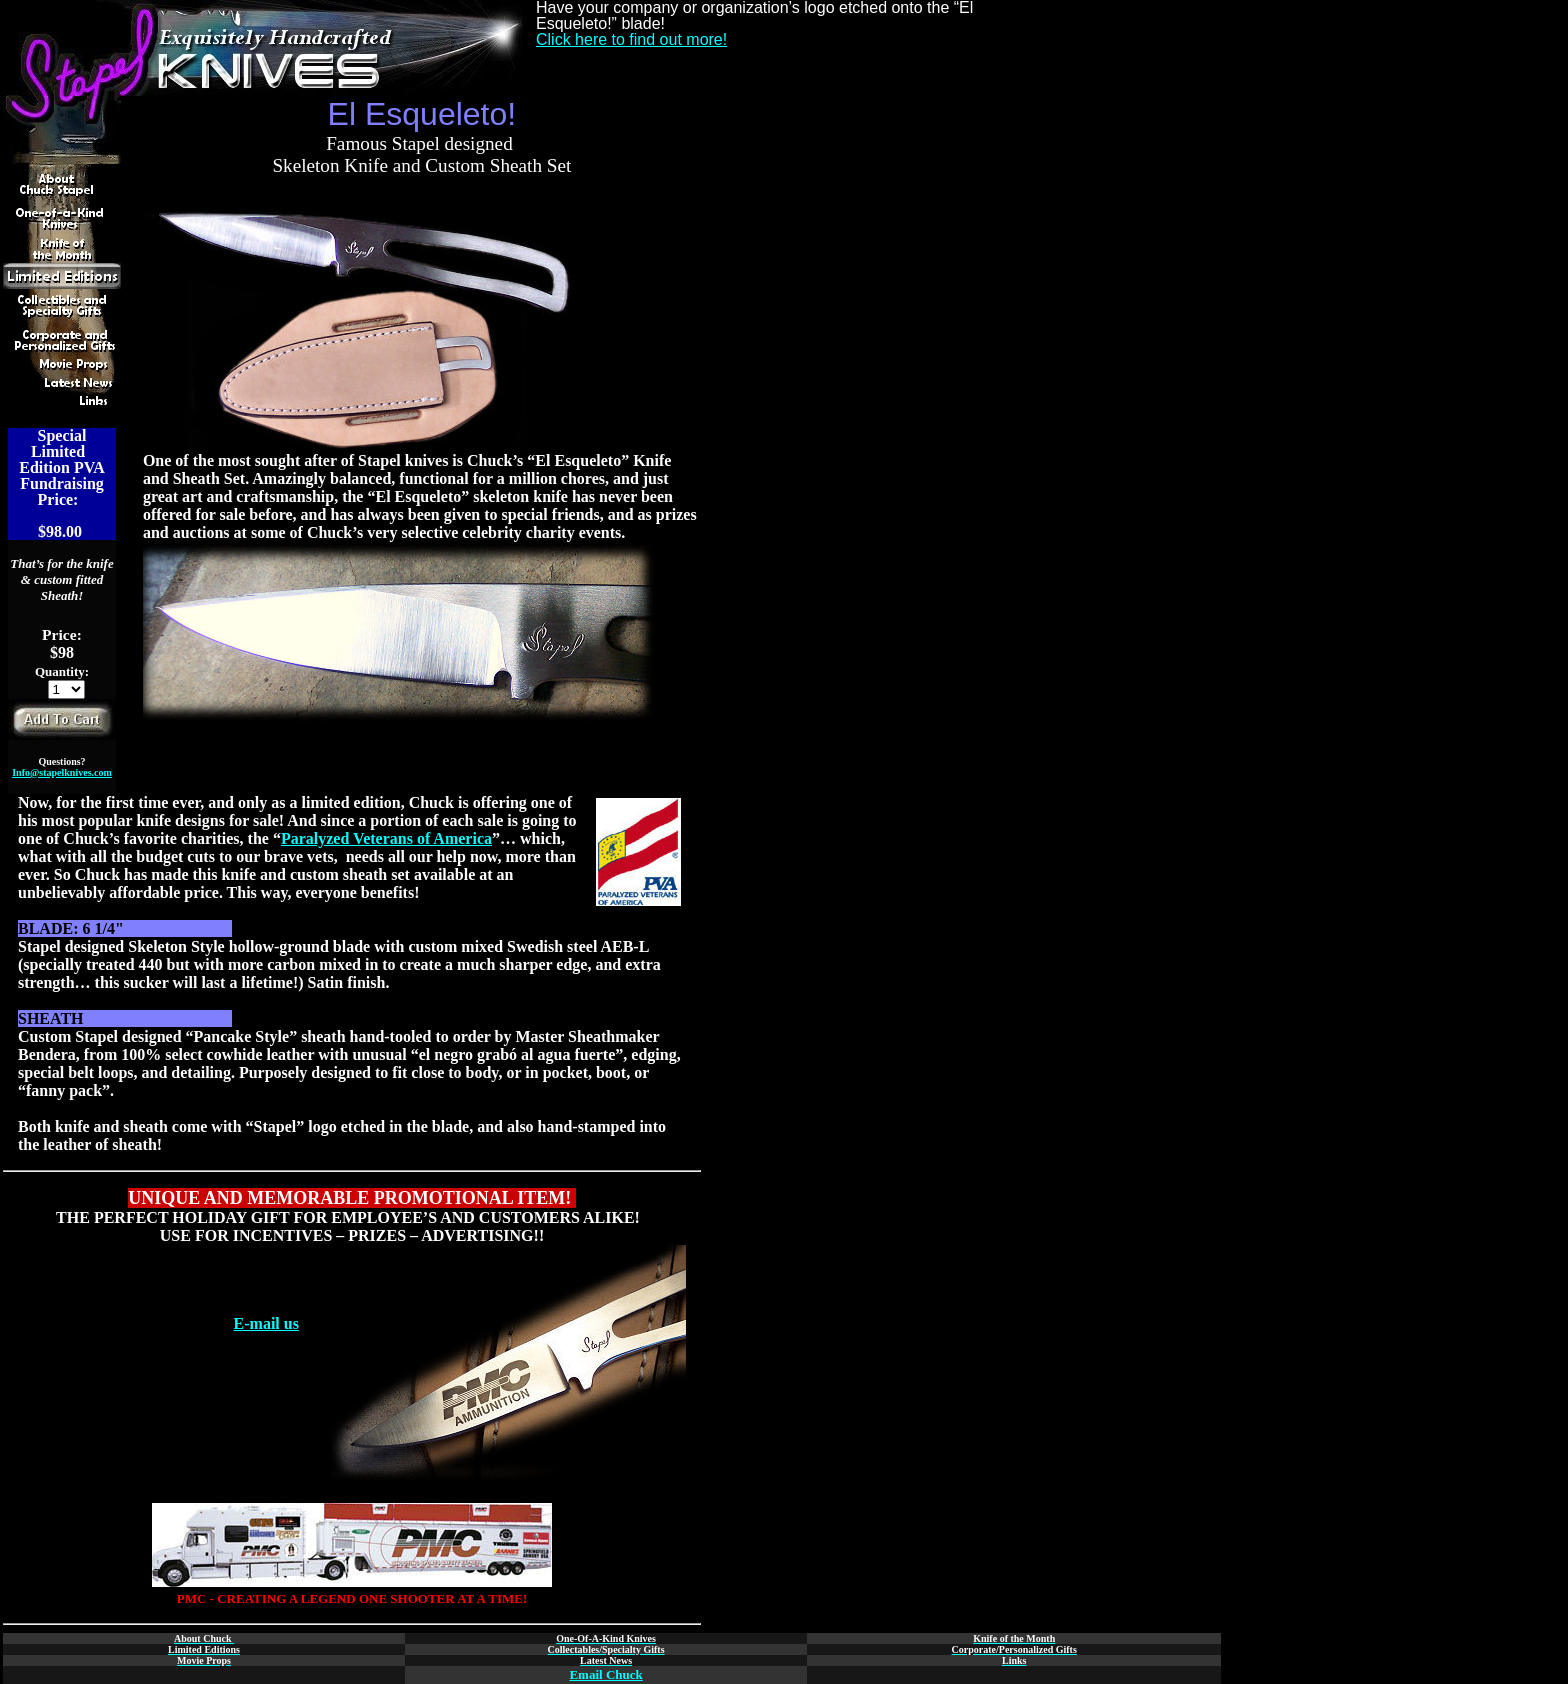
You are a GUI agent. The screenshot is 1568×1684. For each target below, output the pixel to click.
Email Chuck (605, 1674)
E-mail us (266, 1323)
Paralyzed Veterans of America (386, 838)
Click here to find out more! (631, 39)
